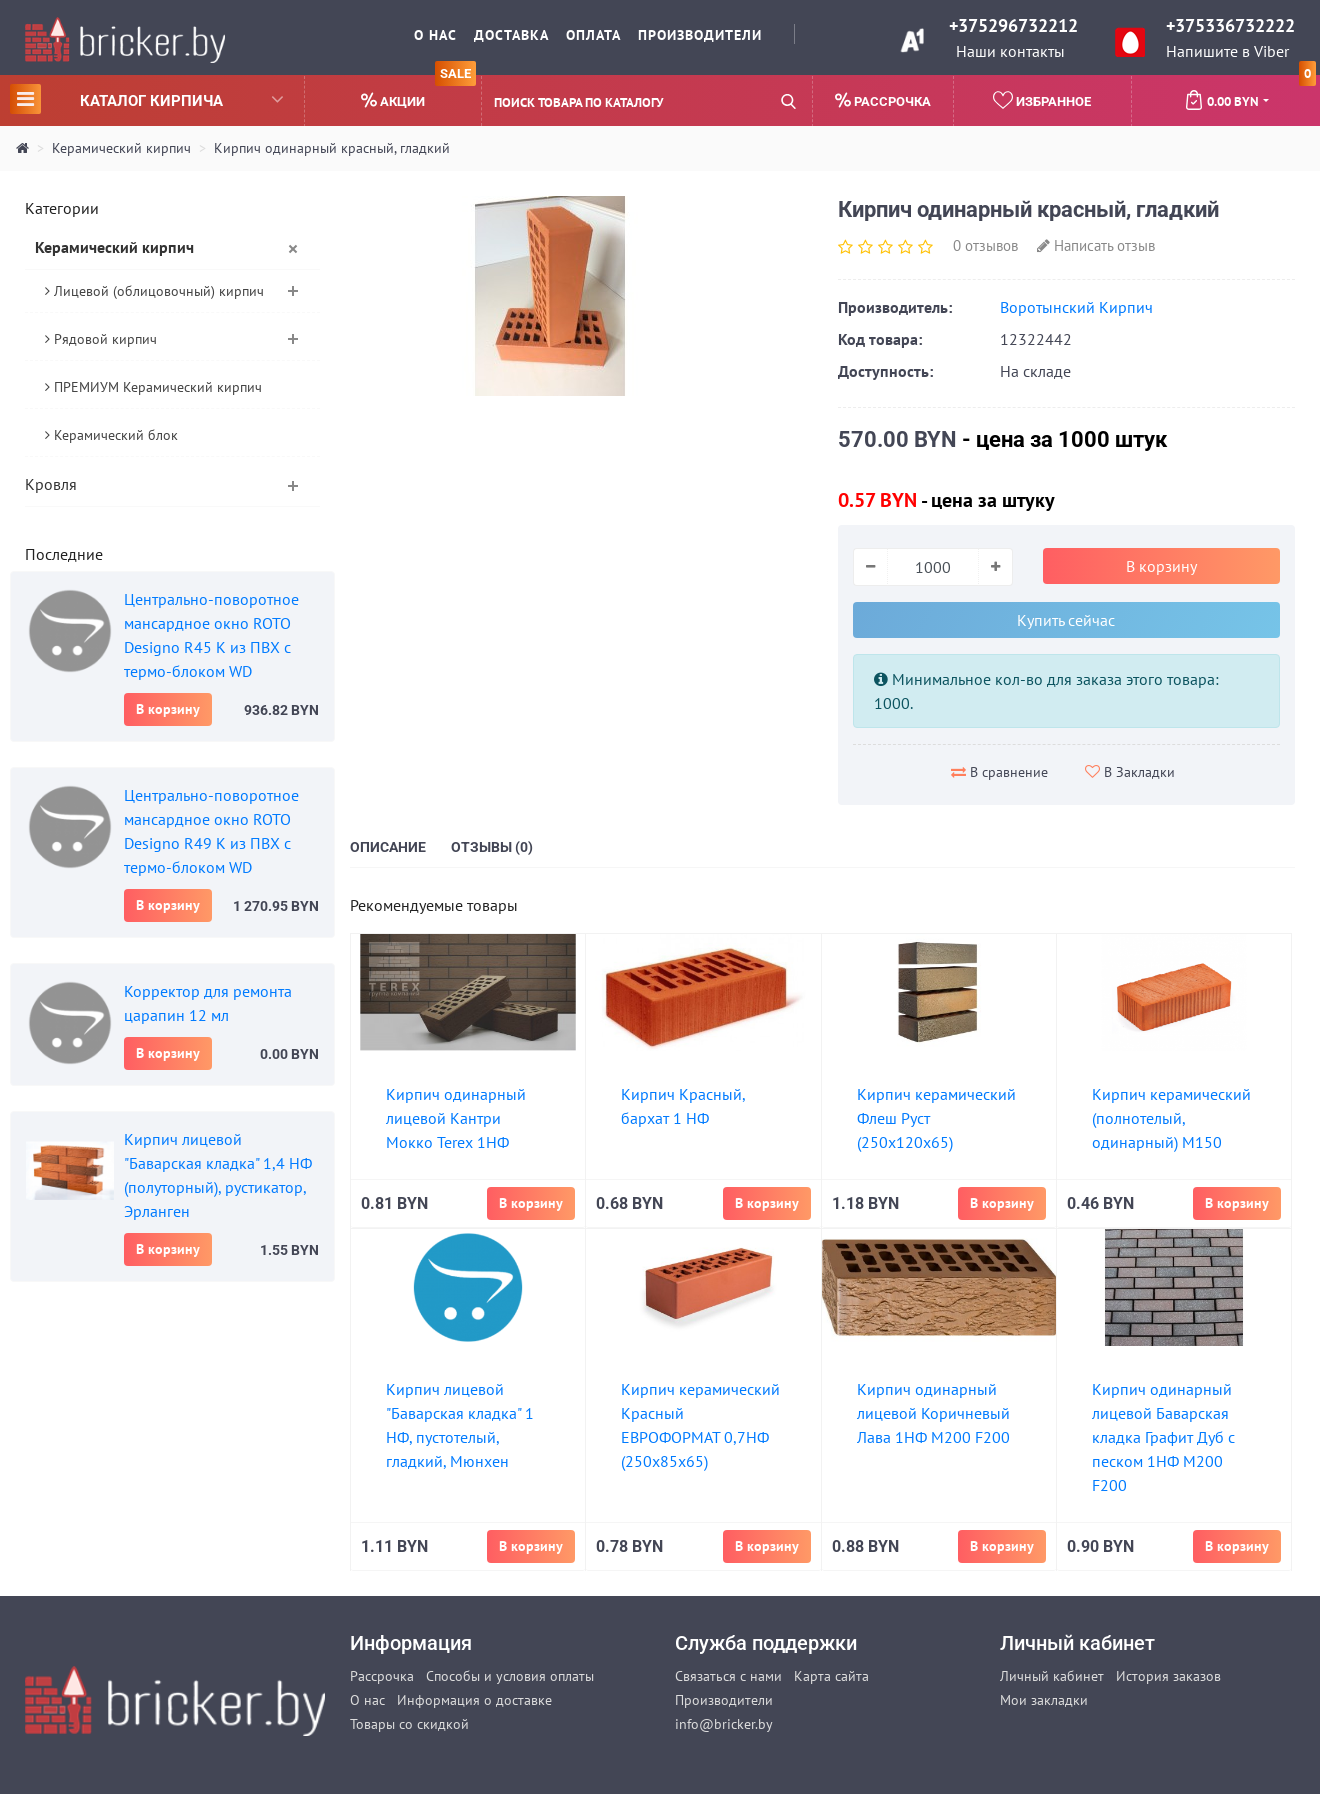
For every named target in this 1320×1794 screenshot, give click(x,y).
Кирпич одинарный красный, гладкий (332, 148)
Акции (418, 92)
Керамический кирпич (121, 148)
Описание (388, 847)
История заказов (1168, 1676)
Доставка (511, 35)
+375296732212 (1013, 25)
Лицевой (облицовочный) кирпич (154, 291)
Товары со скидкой (409, 1724)
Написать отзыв (1096, 245)
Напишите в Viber (1227, 51)
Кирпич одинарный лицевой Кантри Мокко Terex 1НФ (456, 1118)
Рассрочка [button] (883, 100)
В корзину (168, 709)
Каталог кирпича (146, 98)
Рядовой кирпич (101, 339)
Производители (700, 35)
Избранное (1042, 100)
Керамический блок (111, 435)
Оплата (593, 35)
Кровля (51, 484)
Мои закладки (1044, 1700)
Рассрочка (382, 1676)
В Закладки (1130, 772)
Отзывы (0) (492, 847)
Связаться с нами (728, 1676)
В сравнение (999, 772)
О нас (435, 35)
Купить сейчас (1066, 620)
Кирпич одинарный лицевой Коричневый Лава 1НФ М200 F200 (933, 1413)
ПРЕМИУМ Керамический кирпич (153, 387)
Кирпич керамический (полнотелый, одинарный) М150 (1171, 1118)
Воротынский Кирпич (1076, 307)
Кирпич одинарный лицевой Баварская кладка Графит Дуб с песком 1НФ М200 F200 (1163, 1437)
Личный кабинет (1052, 1676)
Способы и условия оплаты (510, 1676)
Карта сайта (831, 1676)
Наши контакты (1010, 51)
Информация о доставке (474, 1700)
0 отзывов (985, 245)
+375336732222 (1230, 25)
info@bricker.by (724, 1724)
